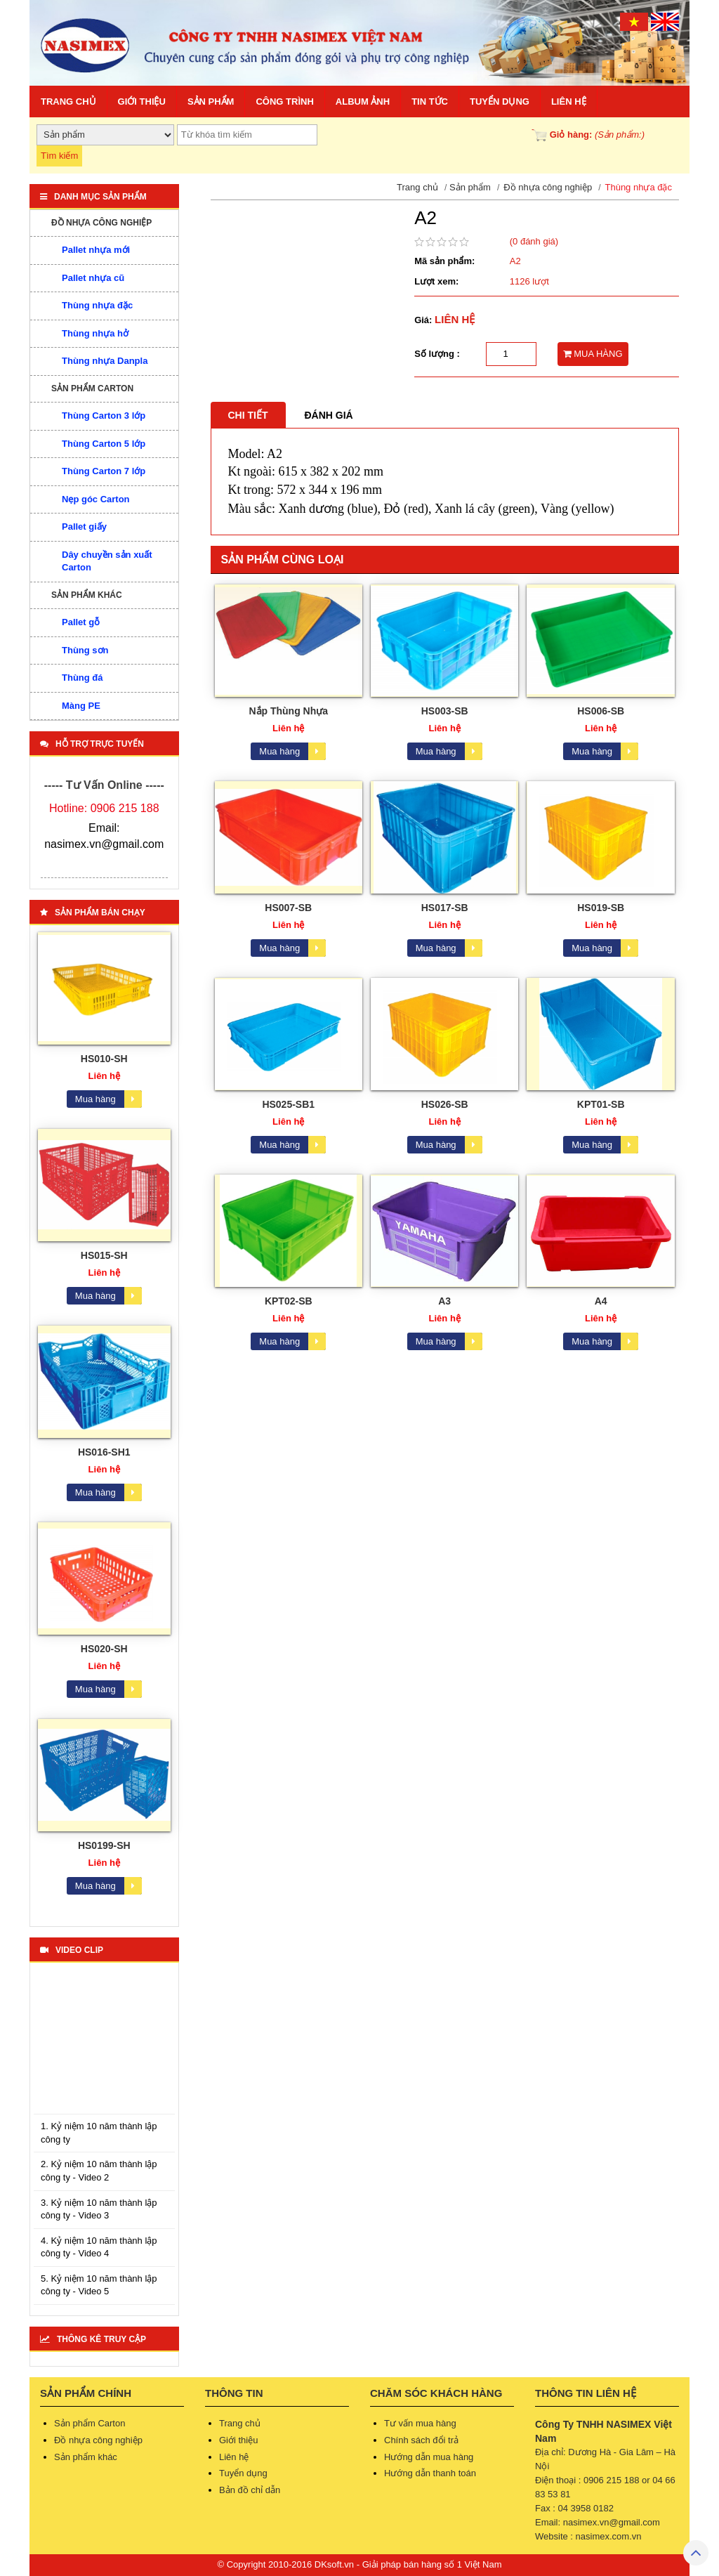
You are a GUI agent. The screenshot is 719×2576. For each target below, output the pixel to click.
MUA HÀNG (593, 353)
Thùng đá (82, 677)
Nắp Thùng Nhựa (288, 711)
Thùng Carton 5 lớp (103, 443)
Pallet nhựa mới (96, 249)
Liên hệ (568, 101)
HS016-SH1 (104, 1452)
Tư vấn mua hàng (420, 2423)
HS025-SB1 (288, 1104)
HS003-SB (444, 711)
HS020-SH (104, 1648)
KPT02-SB (288, 1301)
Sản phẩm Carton (92, 388)
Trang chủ (68, 101)
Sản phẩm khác (86, 595)
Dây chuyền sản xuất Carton (107, 561)
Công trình (284, 101)
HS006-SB (600, 711)
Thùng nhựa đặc (97, 305)
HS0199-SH (104, 1845)
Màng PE (81, 705)
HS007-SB (288, 907)
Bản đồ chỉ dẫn (249, 2490)
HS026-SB (444, 1104)
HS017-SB (444, 907)
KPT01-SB (601, 1104)
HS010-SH (104, 1058)
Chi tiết (248, 415)
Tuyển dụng (499, 101)
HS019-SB (600, 907)
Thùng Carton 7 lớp (103, 471)
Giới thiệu (142, 101)
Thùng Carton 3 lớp (103, 415)
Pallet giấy (84, 526)
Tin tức (429, 101)
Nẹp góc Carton (96, 499)
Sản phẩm (211, 101)
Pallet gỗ (81, 622)
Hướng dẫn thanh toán (430, 2473)
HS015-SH (104, 1255)
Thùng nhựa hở (95, 333)
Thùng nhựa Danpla (104, 360)
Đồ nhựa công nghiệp (101, 223)
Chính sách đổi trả (421, 2440)
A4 (601, 1301)
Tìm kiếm (59, 155)
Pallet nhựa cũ (93, 278)
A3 (444, 1301)
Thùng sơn (85, 650)
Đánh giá (329, 415)
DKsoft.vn (334, 2564)
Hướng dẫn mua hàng (428, 2457)
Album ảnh (363, 101)
